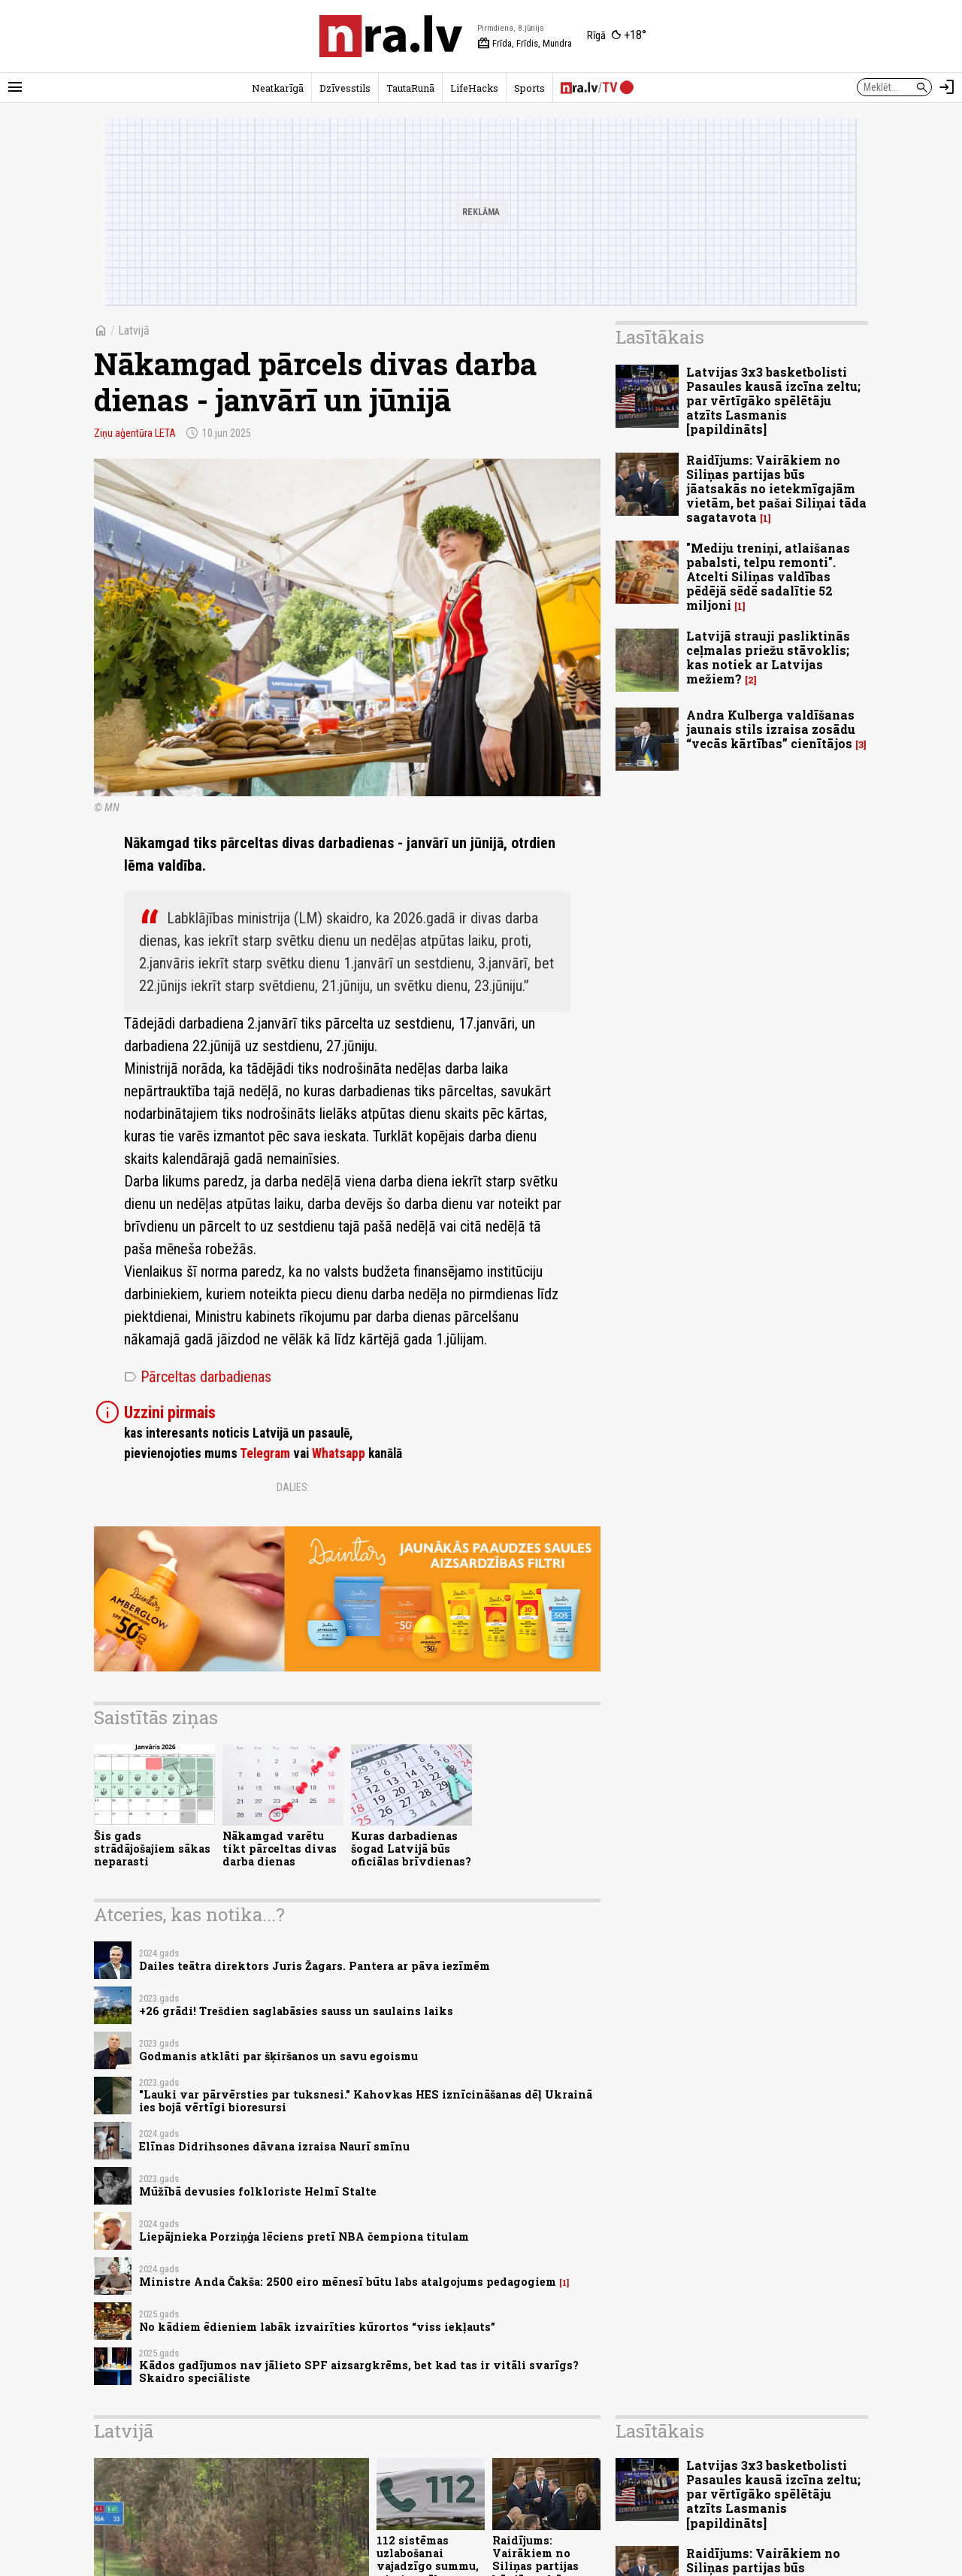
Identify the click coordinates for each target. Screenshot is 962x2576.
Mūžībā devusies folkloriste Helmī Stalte (258, 2191)
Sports (529, 88)
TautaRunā (410, 88)
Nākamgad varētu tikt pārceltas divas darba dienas (279, 1849)
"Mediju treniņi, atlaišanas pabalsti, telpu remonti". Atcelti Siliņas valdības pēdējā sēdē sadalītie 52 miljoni (768, 577)
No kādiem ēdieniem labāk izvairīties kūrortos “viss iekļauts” (317, 2327)
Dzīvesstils (345, 88)
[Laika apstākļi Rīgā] (616, 36)
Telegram (265, 1453)
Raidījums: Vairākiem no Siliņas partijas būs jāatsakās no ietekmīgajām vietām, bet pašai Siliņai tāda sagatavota (776, 489)
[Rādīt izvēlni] (15, 87)
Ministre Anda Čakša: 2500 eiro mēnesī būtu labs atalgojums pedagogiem (347, 2281)
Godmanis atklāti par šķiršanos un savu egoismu (278, 2056)
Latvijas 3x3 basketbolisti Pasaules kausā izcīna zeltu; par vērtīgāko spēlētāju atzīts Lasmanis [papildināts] (773, 401)
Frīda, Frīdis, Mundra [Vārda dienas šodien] (524, 43)
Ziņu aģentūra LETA (135, 433)
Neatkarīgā (278, 88)
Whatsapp (338, 1453)
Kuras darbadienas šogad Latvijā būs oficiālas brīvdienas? (411, 1849)
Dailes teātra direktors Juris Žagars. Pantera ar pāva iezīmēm (314, 1966)
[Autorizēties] (947, 87)
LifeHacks (474, 88)
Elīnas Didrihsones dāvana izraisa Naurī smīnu (274, 2146)
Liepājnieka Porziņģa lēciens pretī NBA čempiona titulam (304, 2236)
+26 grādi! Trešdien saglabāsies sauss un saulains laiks (296, 2011)
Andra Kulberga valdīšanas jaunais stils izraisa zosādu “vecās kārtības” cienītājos (770, 729)
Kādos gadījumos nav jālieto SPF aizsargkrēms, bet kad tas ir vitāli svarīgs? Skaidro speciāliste (359, 2371)
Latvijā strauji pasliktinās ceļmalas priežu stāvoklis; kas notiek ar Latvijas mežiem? (768, 657)
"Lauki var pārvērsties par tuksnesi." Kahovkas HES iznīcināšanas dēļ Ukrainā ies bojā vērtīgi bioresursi (365, 2100)
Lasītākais (660, 337)
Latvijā (134, 330)
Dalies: (293, 1487)
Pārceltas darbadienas (197, 1377)
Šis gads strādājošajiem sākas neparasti (152, 1849)
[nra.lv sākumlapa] (390, 36)
